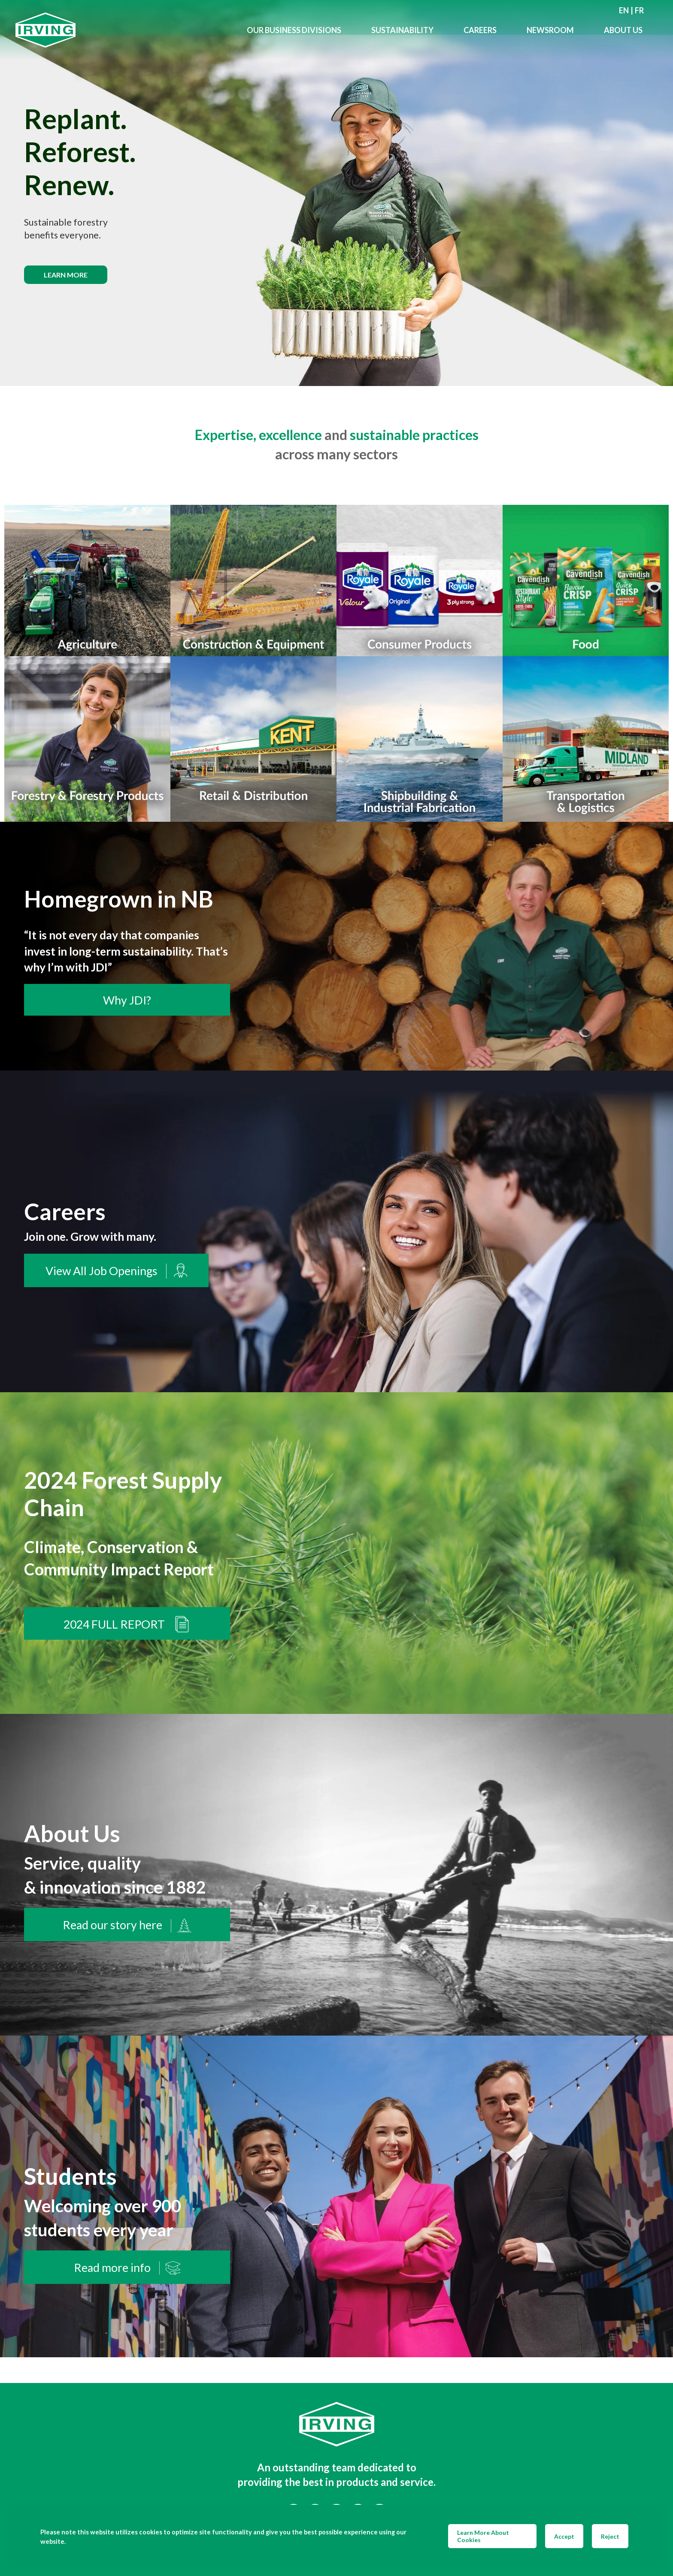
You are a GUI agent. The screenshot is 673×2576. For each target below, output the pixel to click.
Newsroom (550, 30)
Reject (610, 2536)
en (624, 10)
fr (639, 10)
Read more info (127, 2268)
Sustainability (402, 30)
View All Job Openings (116, 1271)
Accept (564, 2536)
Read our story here (127, 1925)
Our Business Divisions (294, 30)
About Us (623, 30)
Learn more (66, 275)
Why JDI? (127, 1000)
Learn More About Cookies (483, 2536)
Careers (480, 30)
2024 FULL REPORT (127, 1624)
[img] (336, 193)
